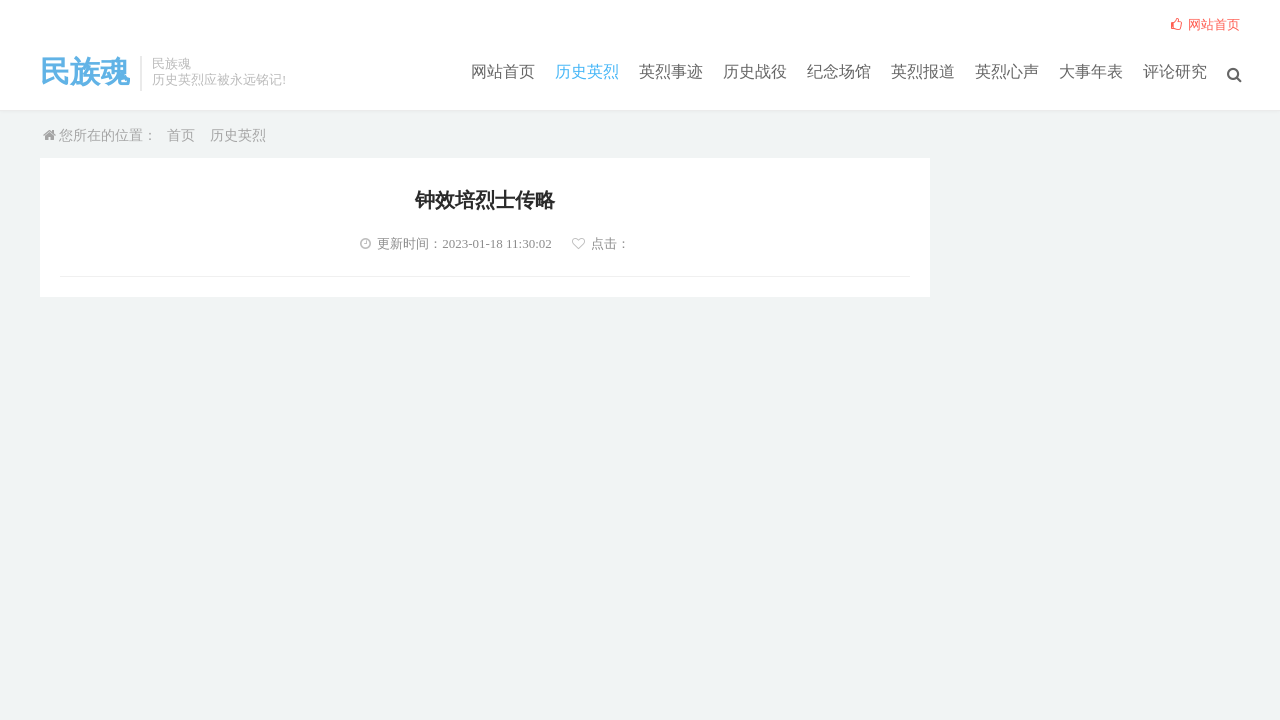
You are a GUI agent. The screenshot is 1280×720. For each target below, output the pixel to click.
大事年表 (1091, 71)
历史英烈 (587, 71)
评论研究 (1175, 71)
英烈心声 (1007, 71)
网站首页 (503, 71)
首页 (181, 135)
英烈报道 (923, 71)
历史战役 (755, 71)
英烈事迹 (671, 71)
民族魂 (85, 72)
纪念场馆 (839, 71)
